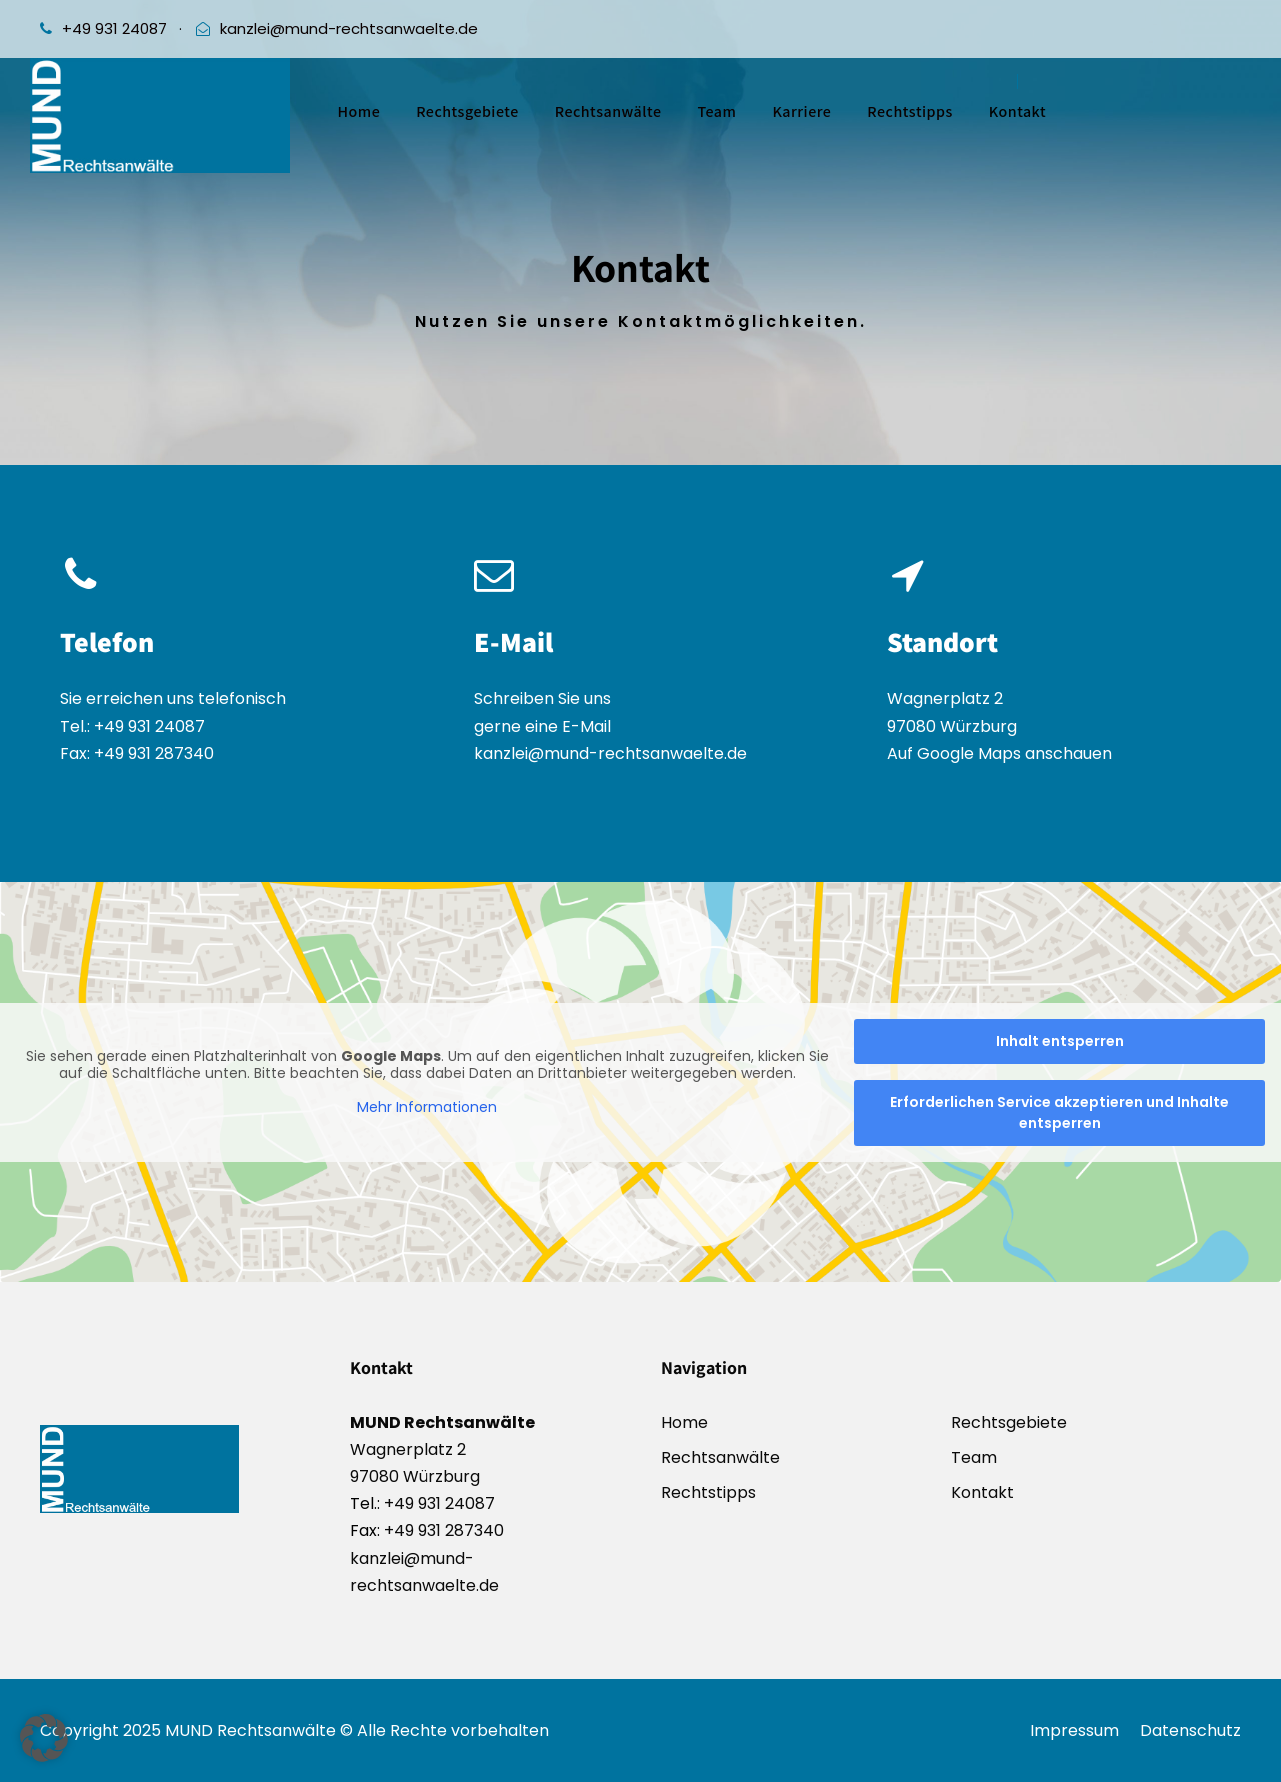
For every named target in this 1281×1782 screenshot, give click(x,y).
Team (716, 111)
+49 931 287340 (152, 753)
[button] (44, 1738)
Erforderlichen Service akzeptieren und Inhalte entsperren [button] (1059, 1112)
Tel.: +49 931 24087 (132, 726)
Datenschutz (1190, 1730)
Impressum (1074, 1730)
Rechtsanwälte (608, 111)
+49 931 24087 (114, 28)
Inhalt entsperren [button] (1060, 1041)
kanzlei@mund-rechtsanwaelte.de (349, 28)
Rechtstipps (909, 111)
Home (359, 111)
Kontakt (1017, 111)
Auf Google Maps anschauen (999, 754)
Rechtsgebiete (467, 111)
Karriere (801, 111)
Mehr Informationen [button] (427, 1108)
